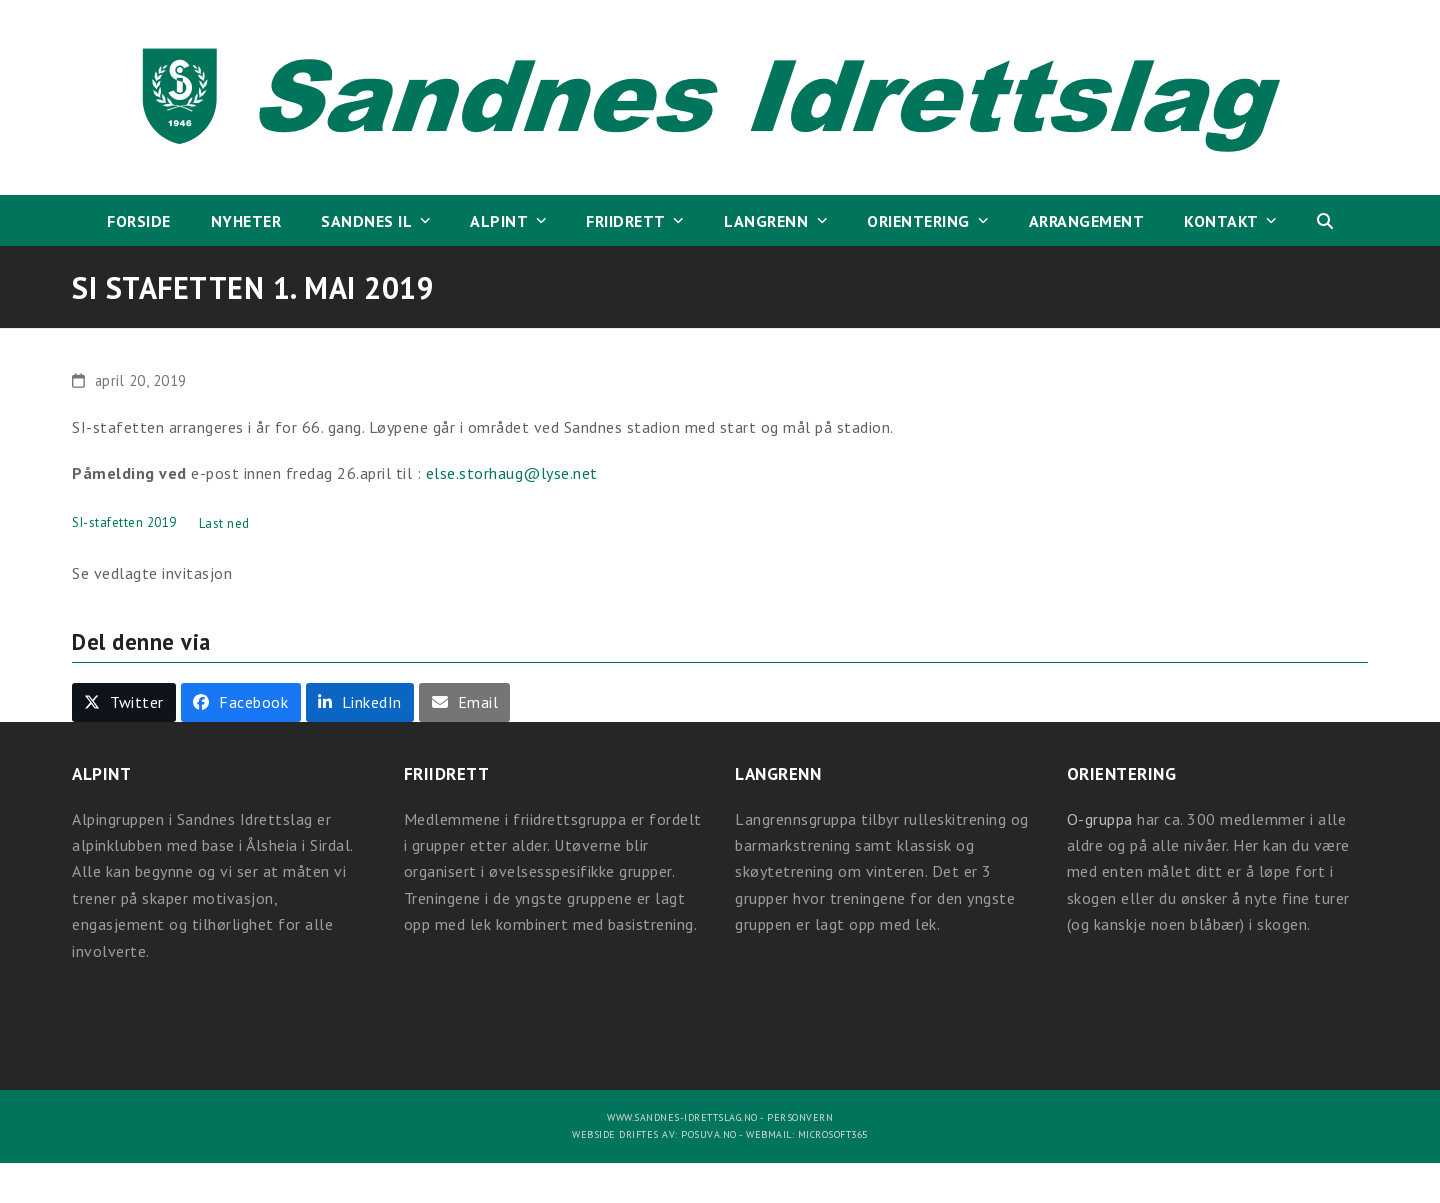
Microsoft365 (833, 1134)
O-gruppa (1100, 819)
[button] (1325, 221)
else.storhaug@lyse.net (512, 473)
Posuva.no (709, 1134)
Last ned (224, 523)
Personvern (800, 1117)
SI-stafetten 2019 (124, 523)
